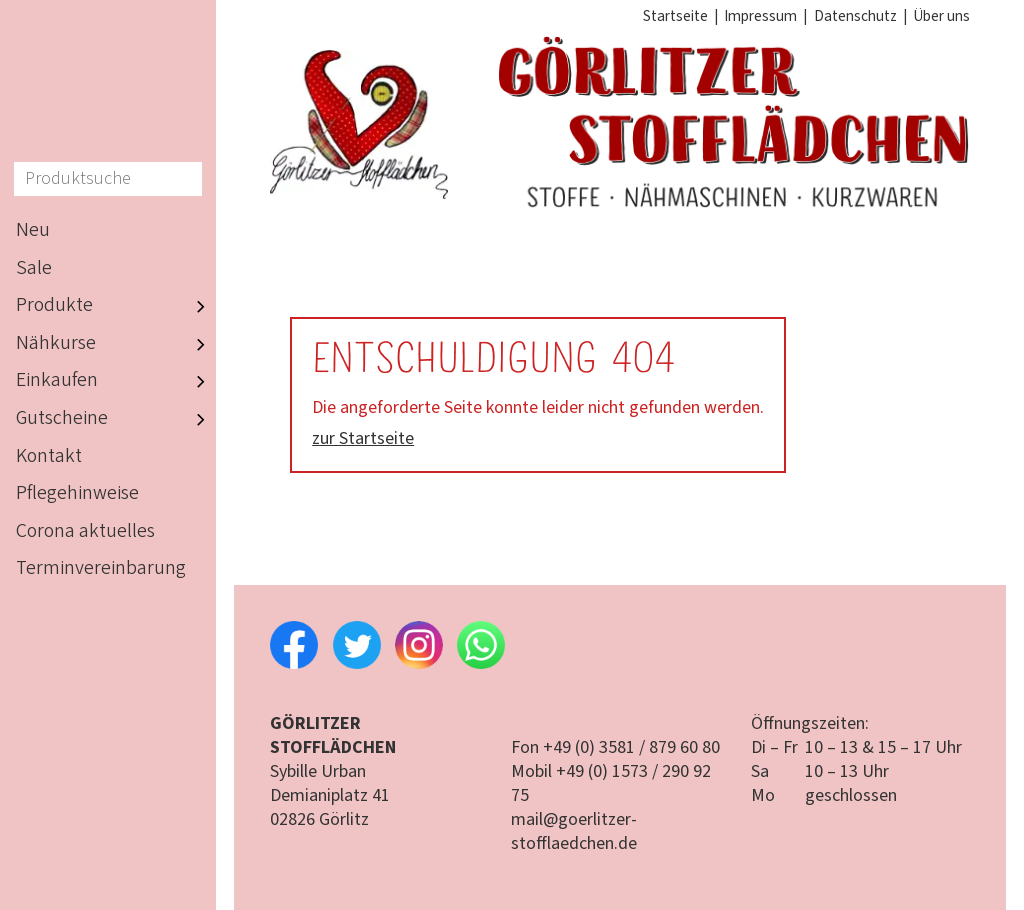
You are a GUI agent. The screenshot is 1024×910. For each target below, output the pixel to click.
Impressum (760, 16)
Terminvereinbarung (101, 568)
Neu (33, 230)
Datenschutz (855, 16)
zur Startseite (363, 438)
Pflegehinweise (77, 493)
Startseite (675, 16)
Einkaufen (116, 382)
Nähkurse (116, 344)
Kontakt (49, 456)
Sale (34, 268)
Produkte (116, 306)
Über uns (941, 16)
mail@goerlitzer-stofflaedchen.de (574, 831)
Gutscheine (116, 419)
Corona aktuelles (85, 531)
